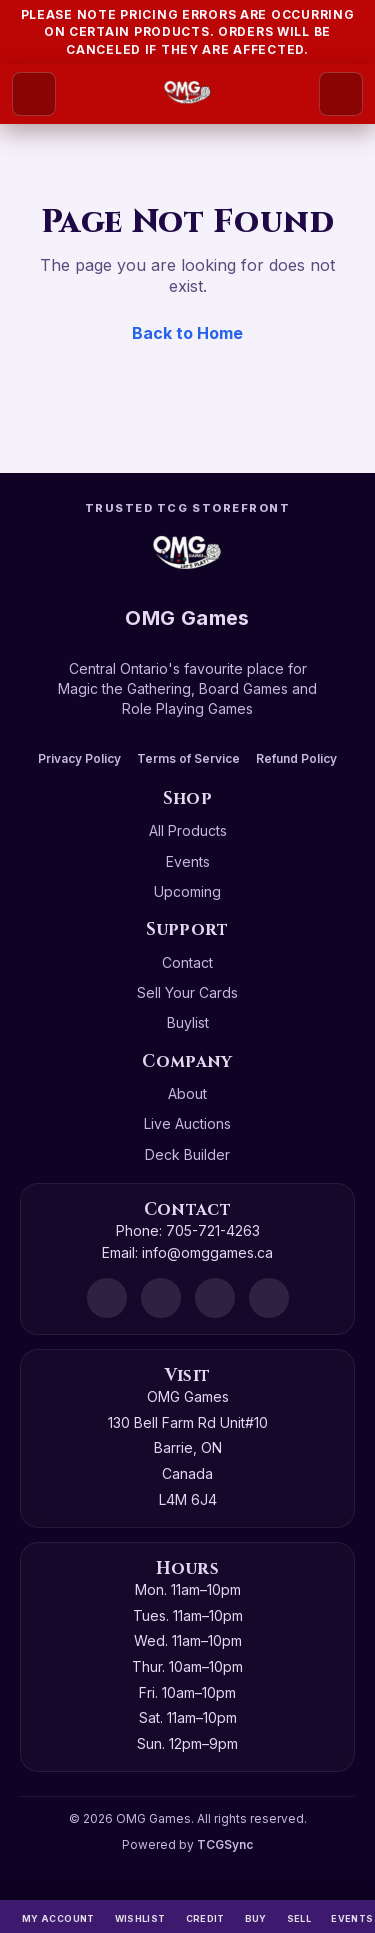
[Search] (341, 94)
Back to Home (187, 333)
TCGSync (225, 1844)
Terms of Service (188, 758)
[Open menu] (34, 94)
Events (188, 861)
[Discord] (107, 1298)
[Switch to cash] (205, 1917)
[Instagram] (215, 1298)
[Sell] (299, 1917)
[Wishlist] (140, 1917)
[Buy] (256, 1917)
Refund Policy (296, 758)
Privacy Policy (79, 758)
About (187, 1093)
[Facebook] (161, 1298)
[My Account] (58, 1917)
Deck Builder (187, 1154)
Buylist (188, 1022)
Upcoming (187, 891)
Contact (187, 962)
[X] (269, 1298)
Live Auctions (187, 1123)
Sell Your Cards (187, 992)
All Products (188, 830)
